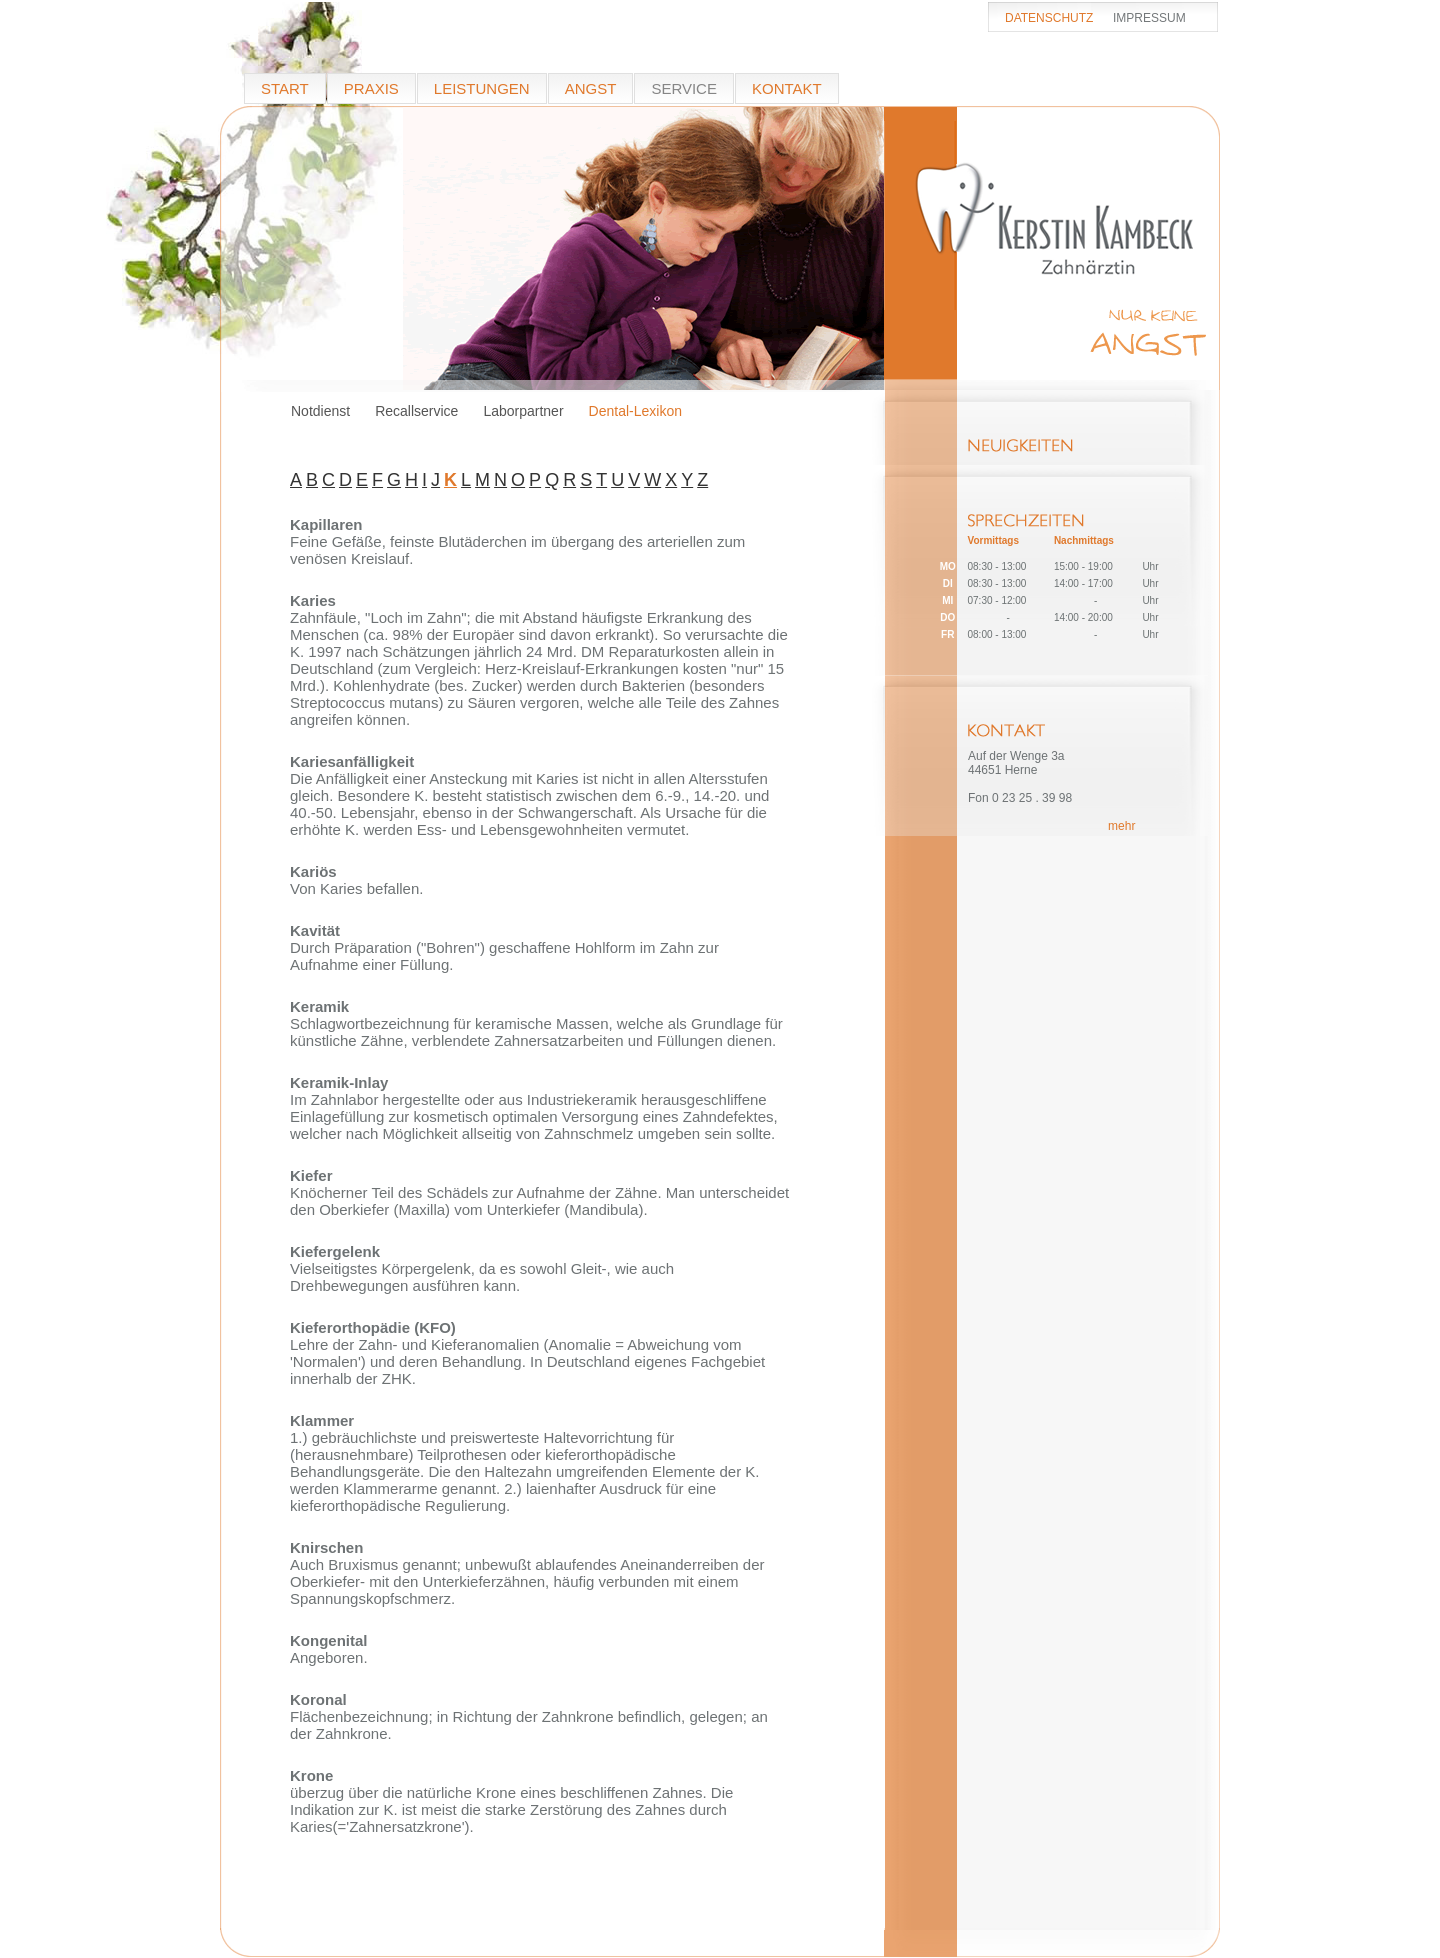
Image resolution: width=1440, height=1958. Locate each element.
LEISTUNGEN (482, 88)
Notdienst (320, 411)
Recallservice (416, 411)
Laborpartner (523, 411)
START (285, 88)
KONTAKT (787, 88)
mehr (1121, 826)
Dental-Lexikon (635, 411)
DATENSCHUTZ (1049, 18)
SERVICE (684, 88)
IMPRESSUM (1149, 18)
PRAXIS (371, 88)
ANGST (591, 88)
